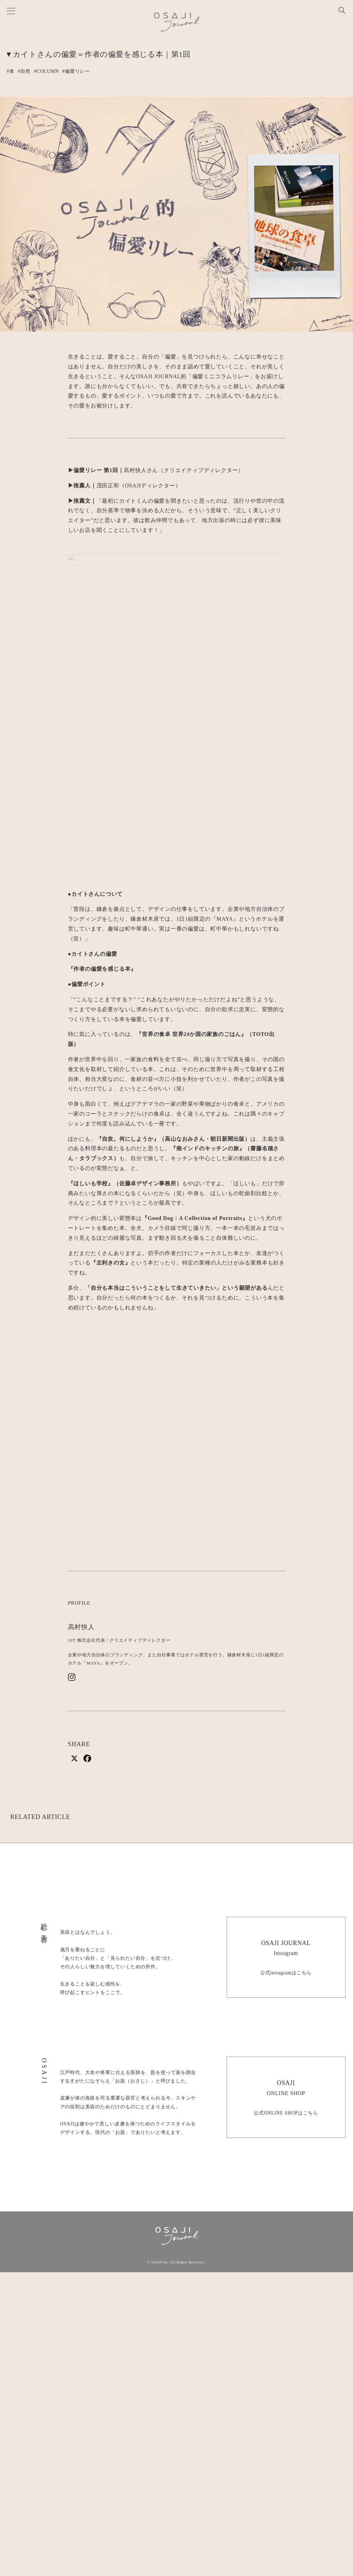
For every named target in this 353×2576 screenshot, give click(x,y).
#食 (11, 71)
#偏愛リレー (76, 71)
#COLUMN (46, 71)
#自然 (24, 71)
